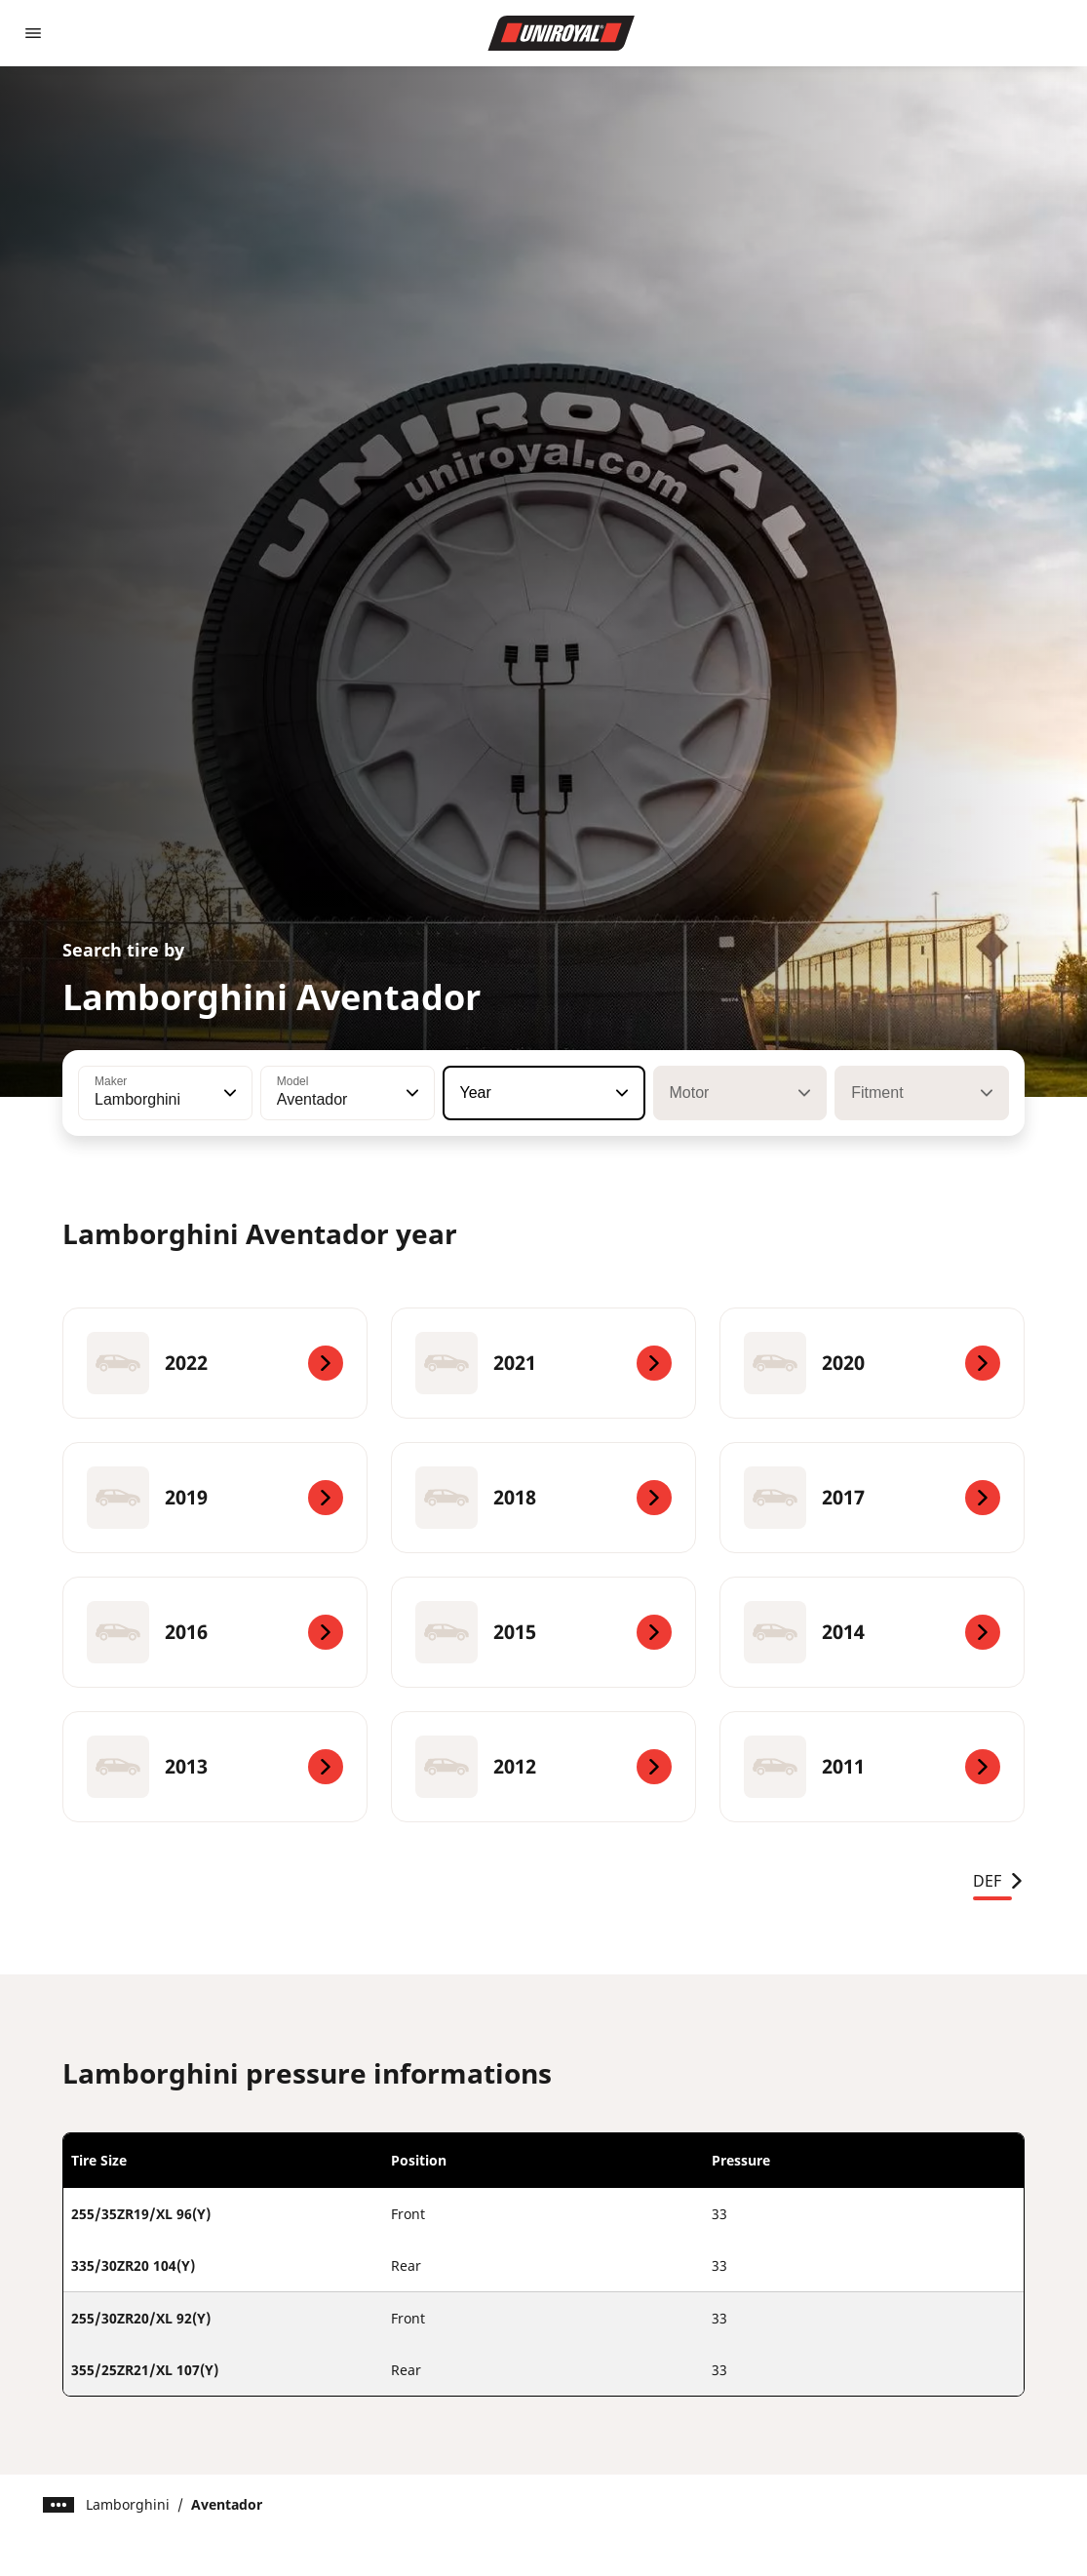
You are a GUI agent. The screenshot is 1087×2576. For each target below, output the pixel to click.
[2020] (872, 1363)
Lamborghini (128, 2504)
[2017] (872, 1497)
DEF (999, 1881)
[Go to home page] (561, 33)
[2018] (543, 1497)
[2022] (215, 1363)
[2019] (215, 1497)
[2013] (215, 1766)
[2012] (543, 1766)
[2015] (543, 1632)
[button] (228, 1093)
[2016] (215, 1632)
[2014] (872, 1632)
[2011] (872, 1766)
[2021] (543, 1363)
